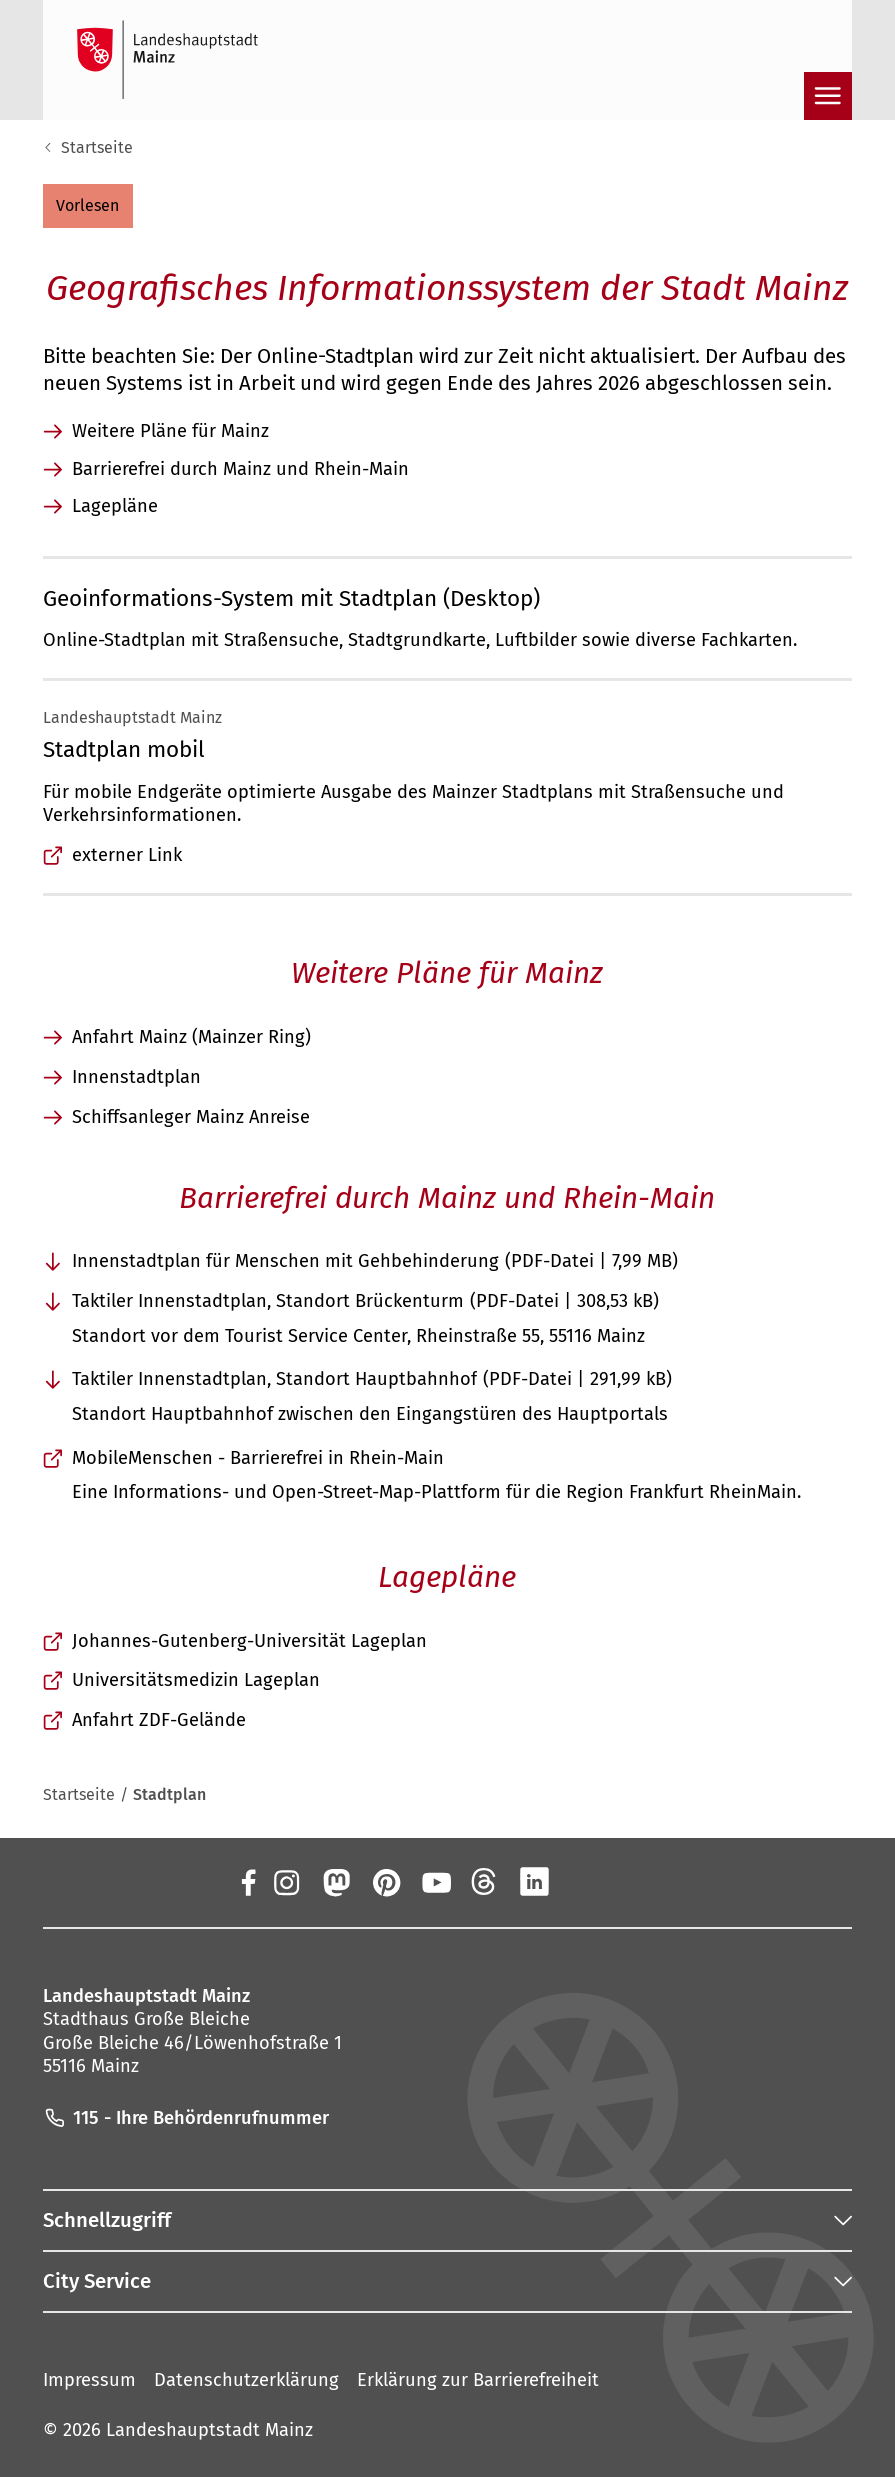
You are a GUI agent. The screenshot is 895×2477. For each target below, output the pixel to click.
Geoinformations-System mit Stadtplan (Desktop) (291, 598)
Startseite (97, 147)
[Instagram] (285, 1882)
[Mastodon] (335, 1882)
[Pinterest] (385, 1882)
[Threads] (485, 1882)
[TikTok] (635, 1882)
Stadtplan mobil (124, 749)
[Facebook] (247, 1882)
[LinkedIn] (535, 1882)
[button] (88, 206)
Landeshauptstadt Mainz (209, 2431)
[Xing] (585, 1882)
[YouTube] (435, 1882)
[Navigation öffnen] (828, 96)
